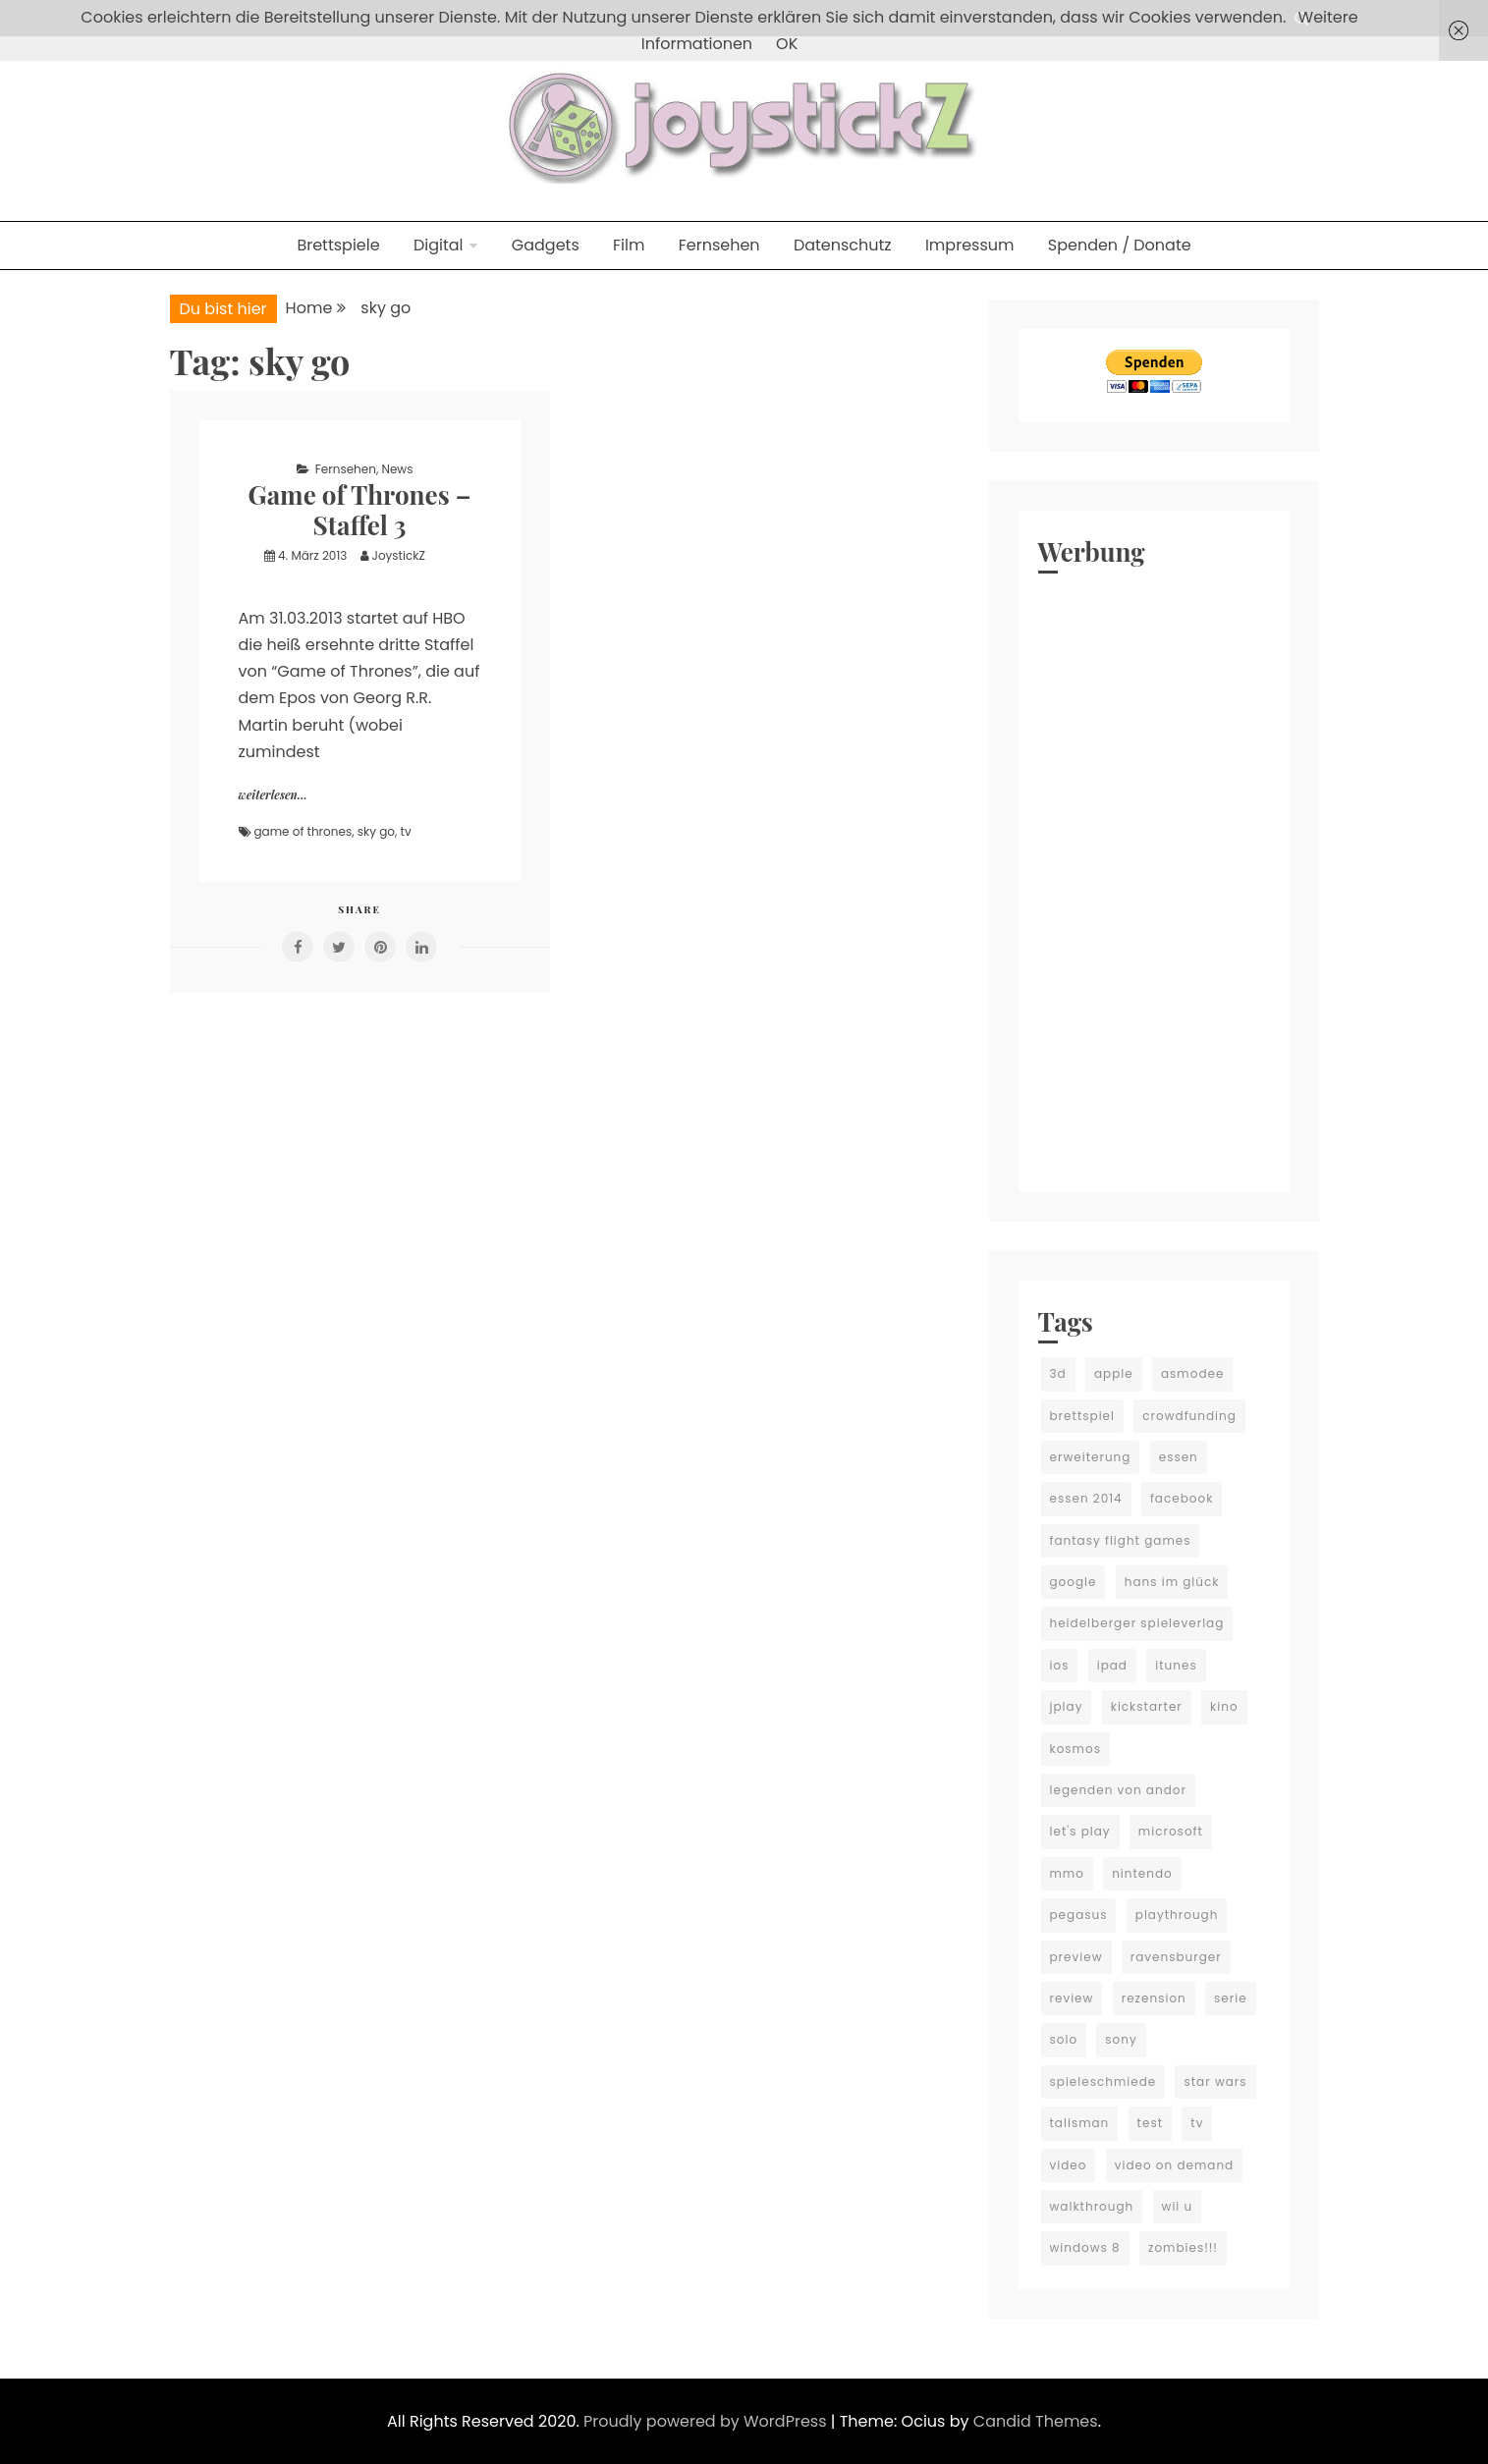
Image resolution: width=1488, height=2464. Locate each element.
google (1073, 1581)
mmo (1067, 1873)
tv (406, 831)
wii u (1177, 2206)
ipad (1112, 1665)
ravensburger (1176, 1956)
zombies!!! (1183, 2247)
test (1150, 2122)
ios (1060, 1665)
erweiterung (1090, 1457)
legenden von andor (1118, 1789)
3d (1058, 1373)
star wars (1215, 2081)
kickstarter (1147, 1706)
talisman (1080, 2122)
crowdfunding (1189, 1415)
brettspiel (1083, 1415)
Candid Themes (1035, 2421)
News (397, 469)
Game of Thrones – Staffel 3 (359, 509)
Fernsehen (719, 245)
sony (1120, 2039)
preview (1076, 1956)
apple (1113, 1373)
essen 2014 (1086, 1498)
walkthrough (1092, 2206)
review (1072, 1998)
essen (1178, 1457)
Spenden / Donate (1119, 245)
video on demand (1175, 2165)
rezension (1154, 1998)
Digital (438, 245)
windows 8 (1085, 2247)
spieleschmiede (1103, 2081)
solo (1064, 2039)
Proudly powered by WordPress (707, 2421)
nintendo (1142, 1873)
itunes (1175, 1665)
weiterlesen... (273, 794)
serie (1230, 1998)
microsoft (1170, 1831)
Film (628, 245)
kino (1224, 1706)
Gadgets (545, 245)
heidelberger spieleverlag (1137, 1623)
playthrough (1177, 1914)
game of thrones (303, 831)
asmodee (1192, 1373)
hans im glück (1172, 1581)
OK (787, 43)
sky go (376, 831)
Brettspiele (338, 245)
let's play (1080, 1831)
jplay (1066, 1706)
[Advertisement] (1154, 878)
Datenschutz (843, 245)
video (1068, 2165)
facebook (1181, 1498)
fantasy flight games (1120, 1540)
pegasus (1079, 1914)
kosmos (1075, 1748)
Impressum (970, 245)
